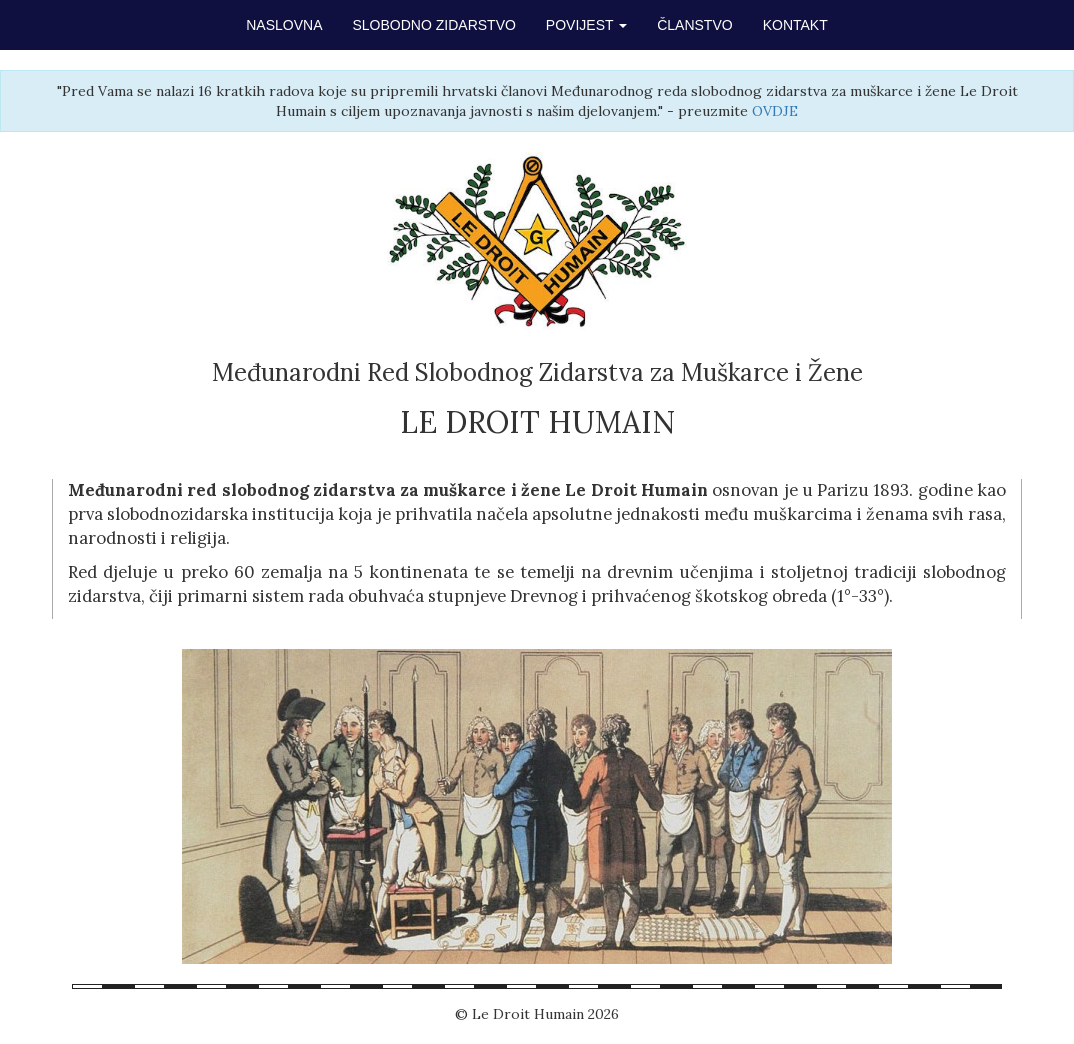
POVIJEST (586, 25)
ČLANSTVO (694, 25)
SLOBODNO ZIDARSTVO (434, 25)
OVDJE (775, 111)
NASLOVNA (284, 25)
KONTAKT (795, 25)
